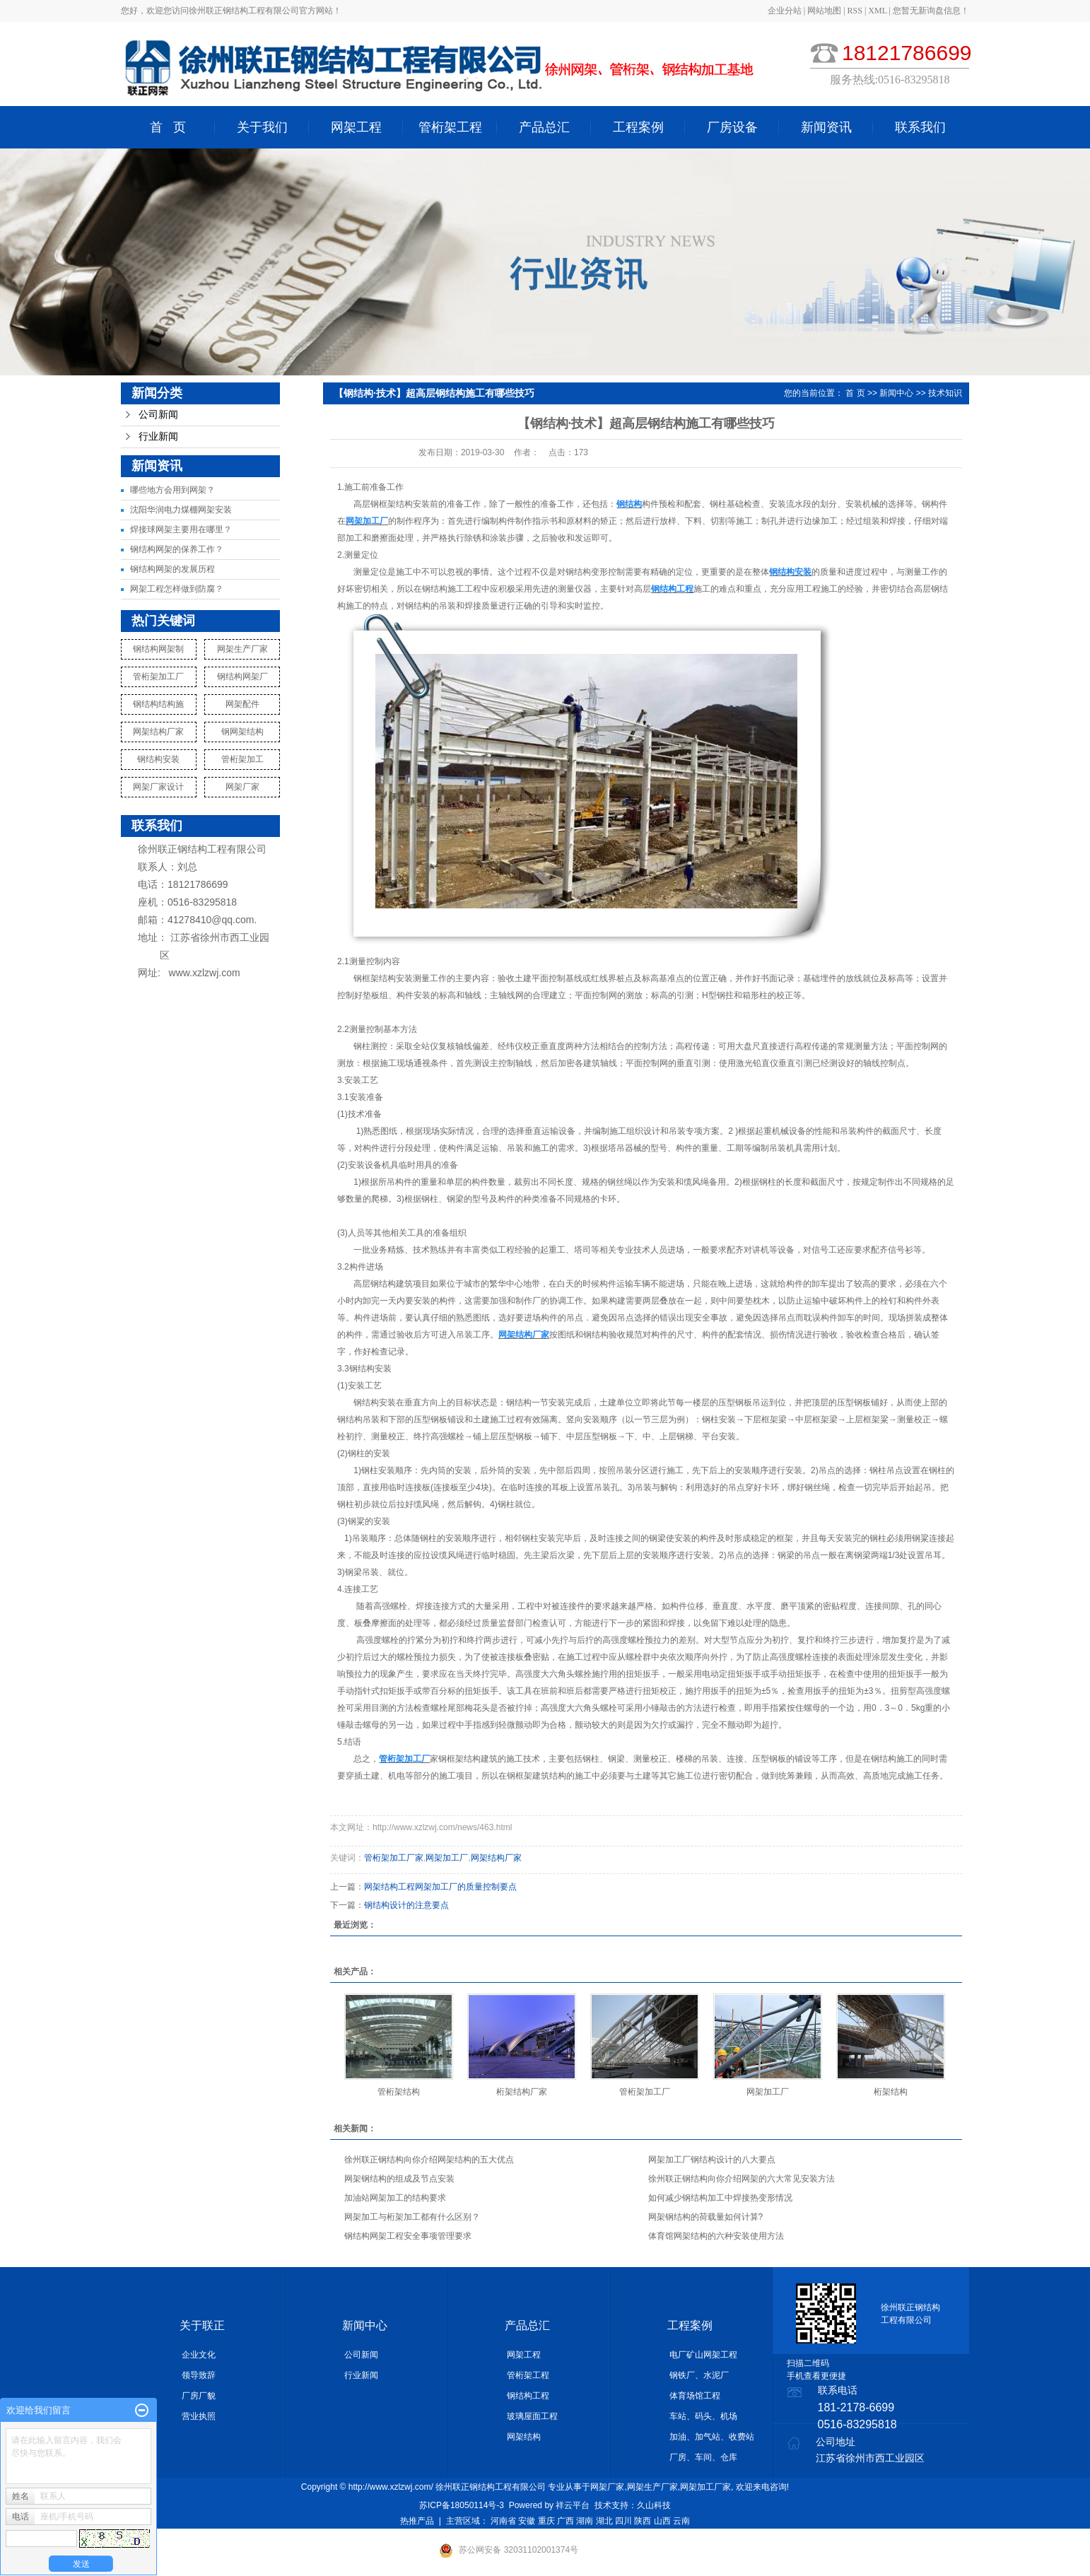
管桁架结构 (398, 2092)
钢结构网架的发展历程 (172, 569)
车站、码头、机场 (703, 2416)
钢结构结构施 (158, 704)
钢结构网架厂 (242, 676)
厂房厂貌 (199, 2396)
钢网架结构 (242, 732)
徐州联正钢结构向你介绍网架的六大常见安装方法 (741, 2179)
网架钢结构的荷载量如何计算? (705, 2217)
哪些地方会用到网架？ (172, 490)
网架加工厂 (447, 1858)
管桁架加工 (242, 759)
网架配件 (242, 704)
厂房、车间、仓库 (703, 2457)
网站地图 (825, 11)
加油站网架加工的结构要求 (395, 2198)
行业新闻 (158, 436)
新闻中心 (896, 393)
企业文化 (199, 2355)
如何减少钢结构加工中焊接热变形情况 (720, 2198)
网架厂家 (242, 787)
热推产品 (417, 2521)
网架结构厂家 (158, 732)
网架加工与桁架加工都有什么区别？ (412, 2217)
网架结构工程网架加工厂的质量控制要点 (440, 1887)
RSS (855, 11)
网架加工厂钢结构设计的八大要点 (711, 2160)
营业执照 (199, 2416)
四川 (623, 2521)
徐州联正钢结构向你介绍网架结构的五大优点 (429, 2160)
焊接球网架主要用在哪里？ (181, 529)
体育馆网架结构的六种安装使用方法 (716, 2236)
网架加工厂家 (705, 2487)
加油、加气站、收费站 (711, 2437)
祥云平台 (573, 2505)
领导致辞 (199, 2375)
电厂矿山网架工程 (703, 2355)
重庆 (546, 2521)
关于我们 (262, 127)
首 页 (168, 127)
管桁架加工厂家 (393, 1858)
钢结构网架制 (158, 649)
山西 (662, 2521)
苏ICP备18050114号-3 (461, 2505)
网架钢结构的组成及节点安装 (399, 2179)
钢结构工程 (528, 2396)
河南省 (503, 2521)
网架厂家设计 (158, 787)
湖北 (604, 2521)
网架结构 (524, 2437)
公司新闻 (158, 414)
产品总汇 (544, 127)
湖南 (584, 2521)
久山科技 (654, 2505)
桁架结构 (891, 2092)
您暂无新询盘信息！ (931, 11)
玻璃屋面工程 (532, 2416)
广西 (565, 2521)
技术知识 (945, 393)
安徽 (526, 2521)
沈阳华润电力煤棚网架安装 (181, 510)
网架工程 (356, 127)
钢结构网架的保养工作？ (176, 549)
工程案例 (638, 127)
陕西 (642, 2521)
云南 (681, 2521)
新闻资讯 (826, 127)
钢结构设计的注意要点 (406, 1905)
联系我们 (920, 127)
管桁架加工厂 (158, 676)
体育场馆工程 (694, 2396)
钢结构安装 (158, 759)
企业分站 (785, 11)
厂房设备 (732, 127)
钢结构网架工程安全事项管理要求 (407, 2236)
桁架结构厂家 (521, 2092)
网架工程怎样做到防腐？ (176, 589)
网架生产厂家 (242, 649)
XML (877, 11)
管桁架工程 (450, 127)
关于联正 (202, 2325)
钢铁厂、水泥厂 (699, 2375)
